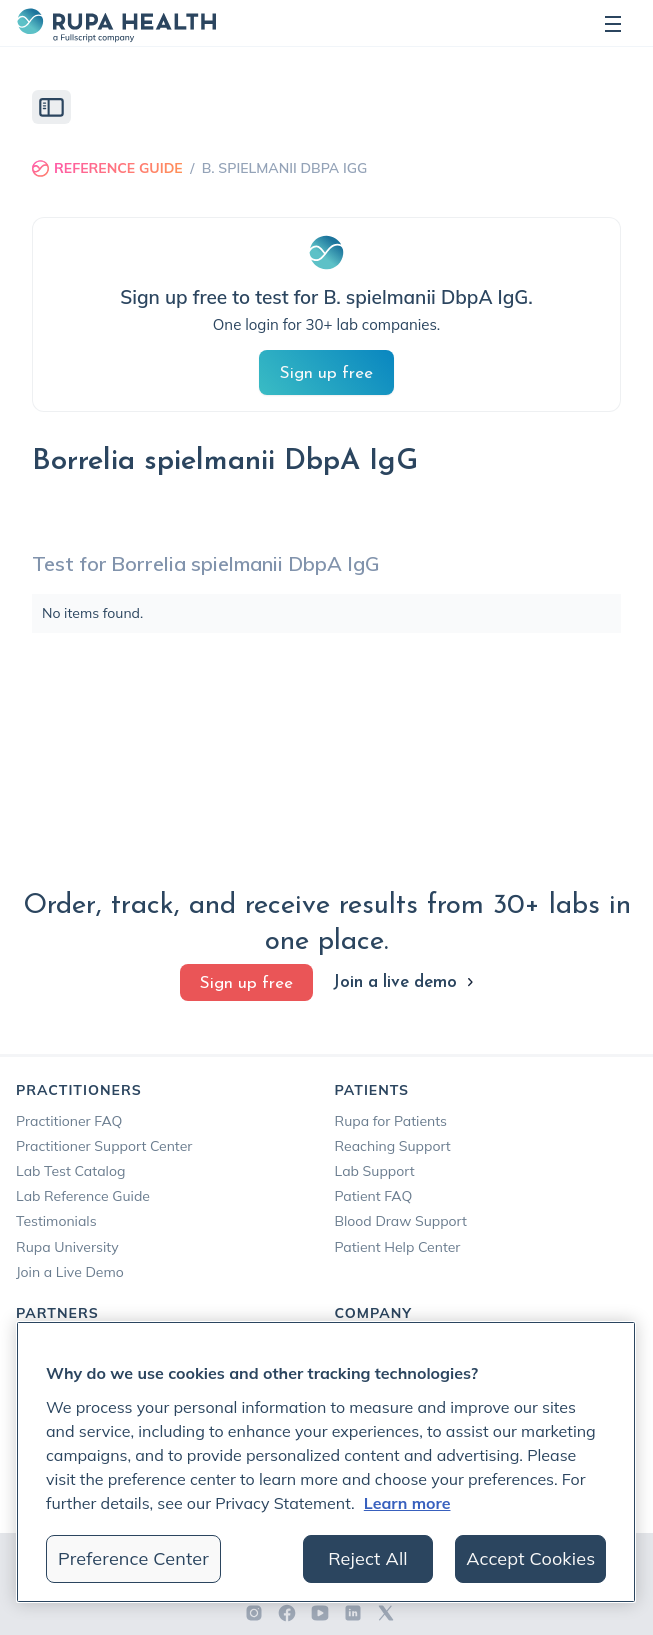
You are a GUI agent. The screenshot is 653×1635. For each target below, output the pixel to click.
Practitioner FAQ (69, 1121)
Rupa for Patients (391, 1121)
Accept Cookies (530, 1558)
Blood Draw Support (401, 1221)
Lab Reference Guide (83, 1196)
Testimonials (56, 1221)
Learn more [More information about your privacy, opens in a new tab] (407, 1503)
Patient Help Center (398, 1247)
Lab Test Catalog (70, 1171)
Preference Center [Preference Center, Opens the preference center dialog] (133, 1558)
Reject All (368, 1558)
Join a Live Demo (70, 1272)
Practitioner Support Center (104, 1146)
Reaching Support (393, 1146)
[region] (326, 1462)
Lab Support (375, 1171)
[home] (116, 23)
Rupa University (67, 1247)
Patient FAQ (374, 1196)
